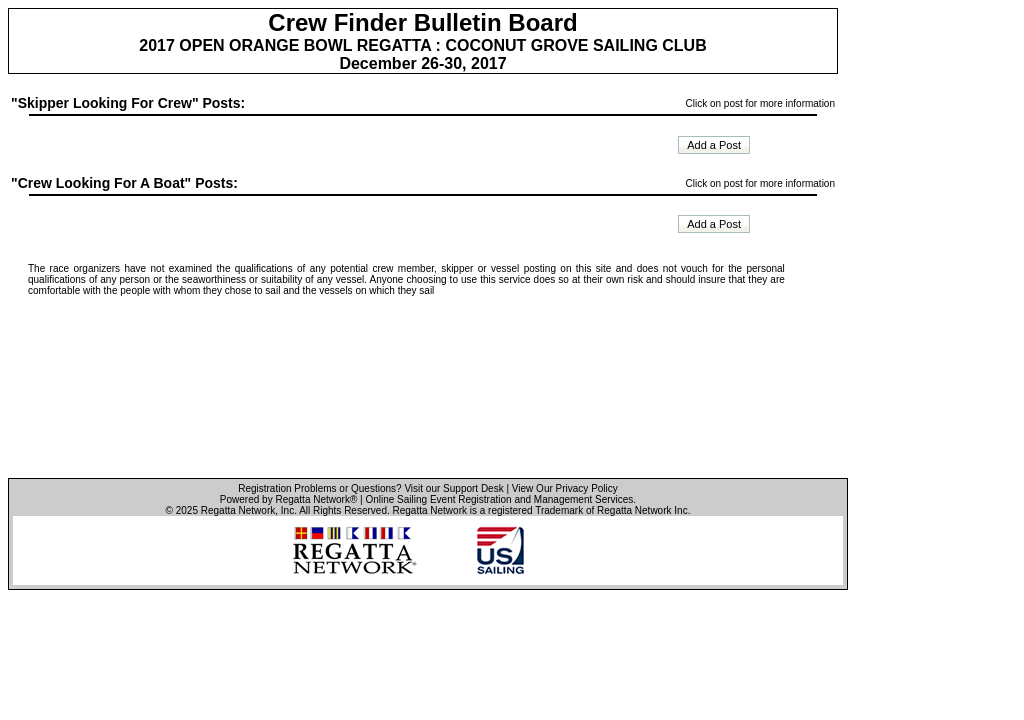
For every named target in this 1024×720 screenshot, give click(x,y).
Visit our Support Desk (453, 488)
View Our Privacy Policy (565, 488)
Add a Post (714, 145)
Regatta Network (238, 510)
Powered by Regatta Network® (288, 499)
